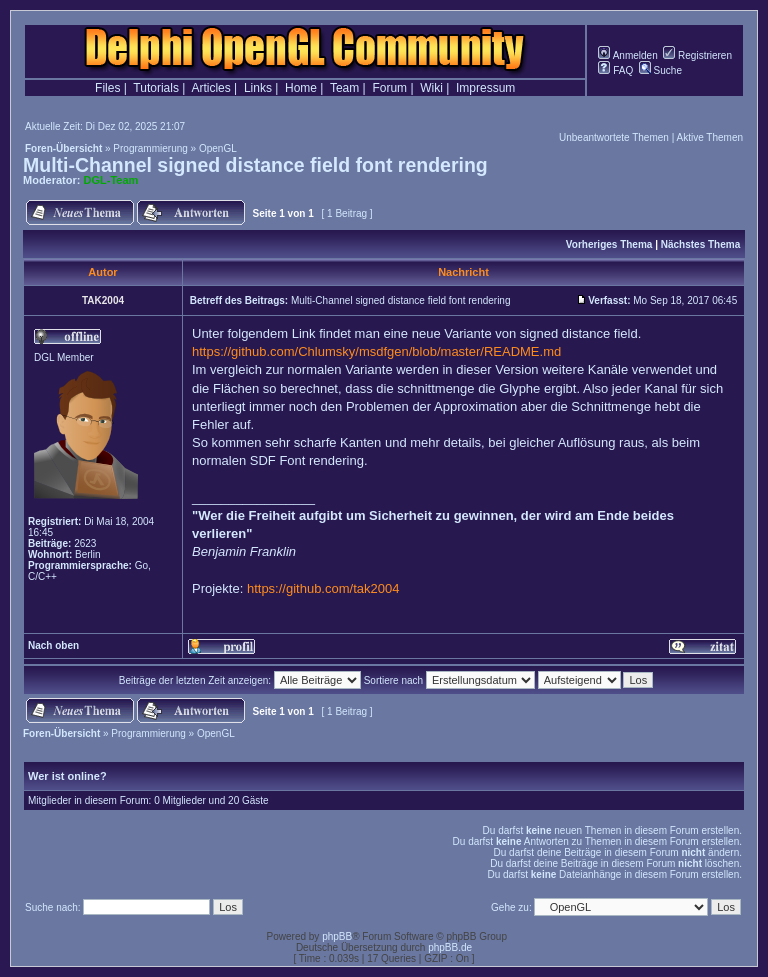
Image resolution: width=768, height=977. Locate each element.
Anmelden (627, 55)
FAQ (615, 70)
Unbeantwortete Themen (614, 137)
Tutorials (156, 88)
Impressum (485, 88)
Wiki (431, 88)
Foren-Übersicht (63, 148)
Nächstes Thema (700, 244)
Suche (660, 70)
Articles (210, 88)
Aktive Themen (709, 137)
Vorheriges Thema (609, 244)
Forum (389, 88)
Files (107, 88)
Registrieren (697, 55)
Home (301, 88)
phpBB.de (450, 947)
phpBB (337, 936)
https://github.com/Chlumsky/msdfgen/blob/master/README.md (376, 351)
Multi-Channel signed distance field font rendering (255, 165)
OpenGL (218, 148)
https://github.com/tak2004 (323, 588)
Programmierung (150, 148)
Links (258, 88)
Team (344, 88)
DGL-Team (111, 180)
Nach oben (53, 645)
